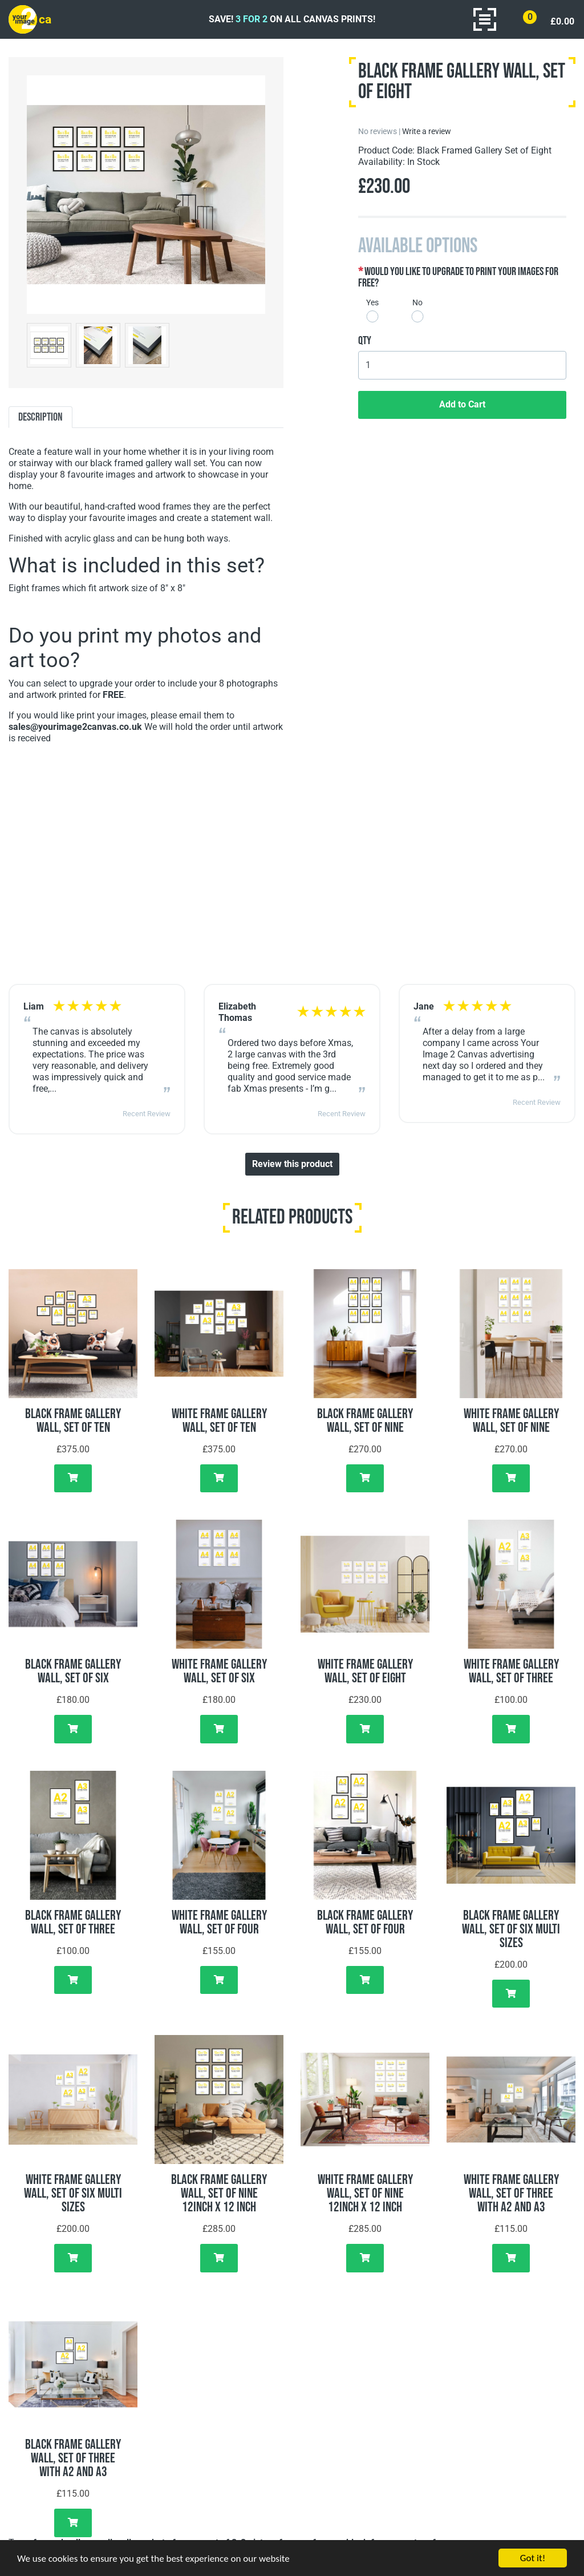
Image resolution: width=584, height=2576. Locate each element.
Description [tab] (40, 417)
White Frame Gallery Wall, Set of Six (219, 1671)
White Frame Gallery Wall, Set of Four (219, 1922)
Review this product (292, 1163)
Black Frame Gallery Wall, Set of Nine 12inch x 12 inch (219, 2193)
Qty (364, 340)
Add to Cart (462, 404)
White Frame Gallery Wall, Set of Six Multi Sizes (73, 2193)
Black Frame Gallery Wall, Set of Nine (365, 1421)
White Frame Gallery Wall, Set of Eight (365, 1671)
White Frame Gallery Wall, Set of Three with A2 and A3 (511, 2193)
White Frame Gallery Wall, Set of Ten (219, 1421)
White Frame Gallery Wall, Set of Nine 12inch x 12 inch (365, 2193)
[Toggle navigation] (485, 19)
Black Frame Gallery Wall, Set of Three (73, 1922)
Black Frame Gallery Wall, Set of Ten (73, 1421)
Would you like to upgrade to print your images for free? (458, 277)
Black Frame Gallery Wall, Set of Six (73, 1671)
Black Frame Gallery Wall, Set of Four (365, 1922)
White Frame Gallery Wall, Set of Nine (511, 1421)
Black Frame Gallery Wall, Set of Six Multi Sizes (511, 1929)
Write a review (426, 131)
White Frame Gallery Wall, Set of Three (511, 1671)
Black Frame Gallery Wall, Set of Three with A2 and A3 (73, 2458)
